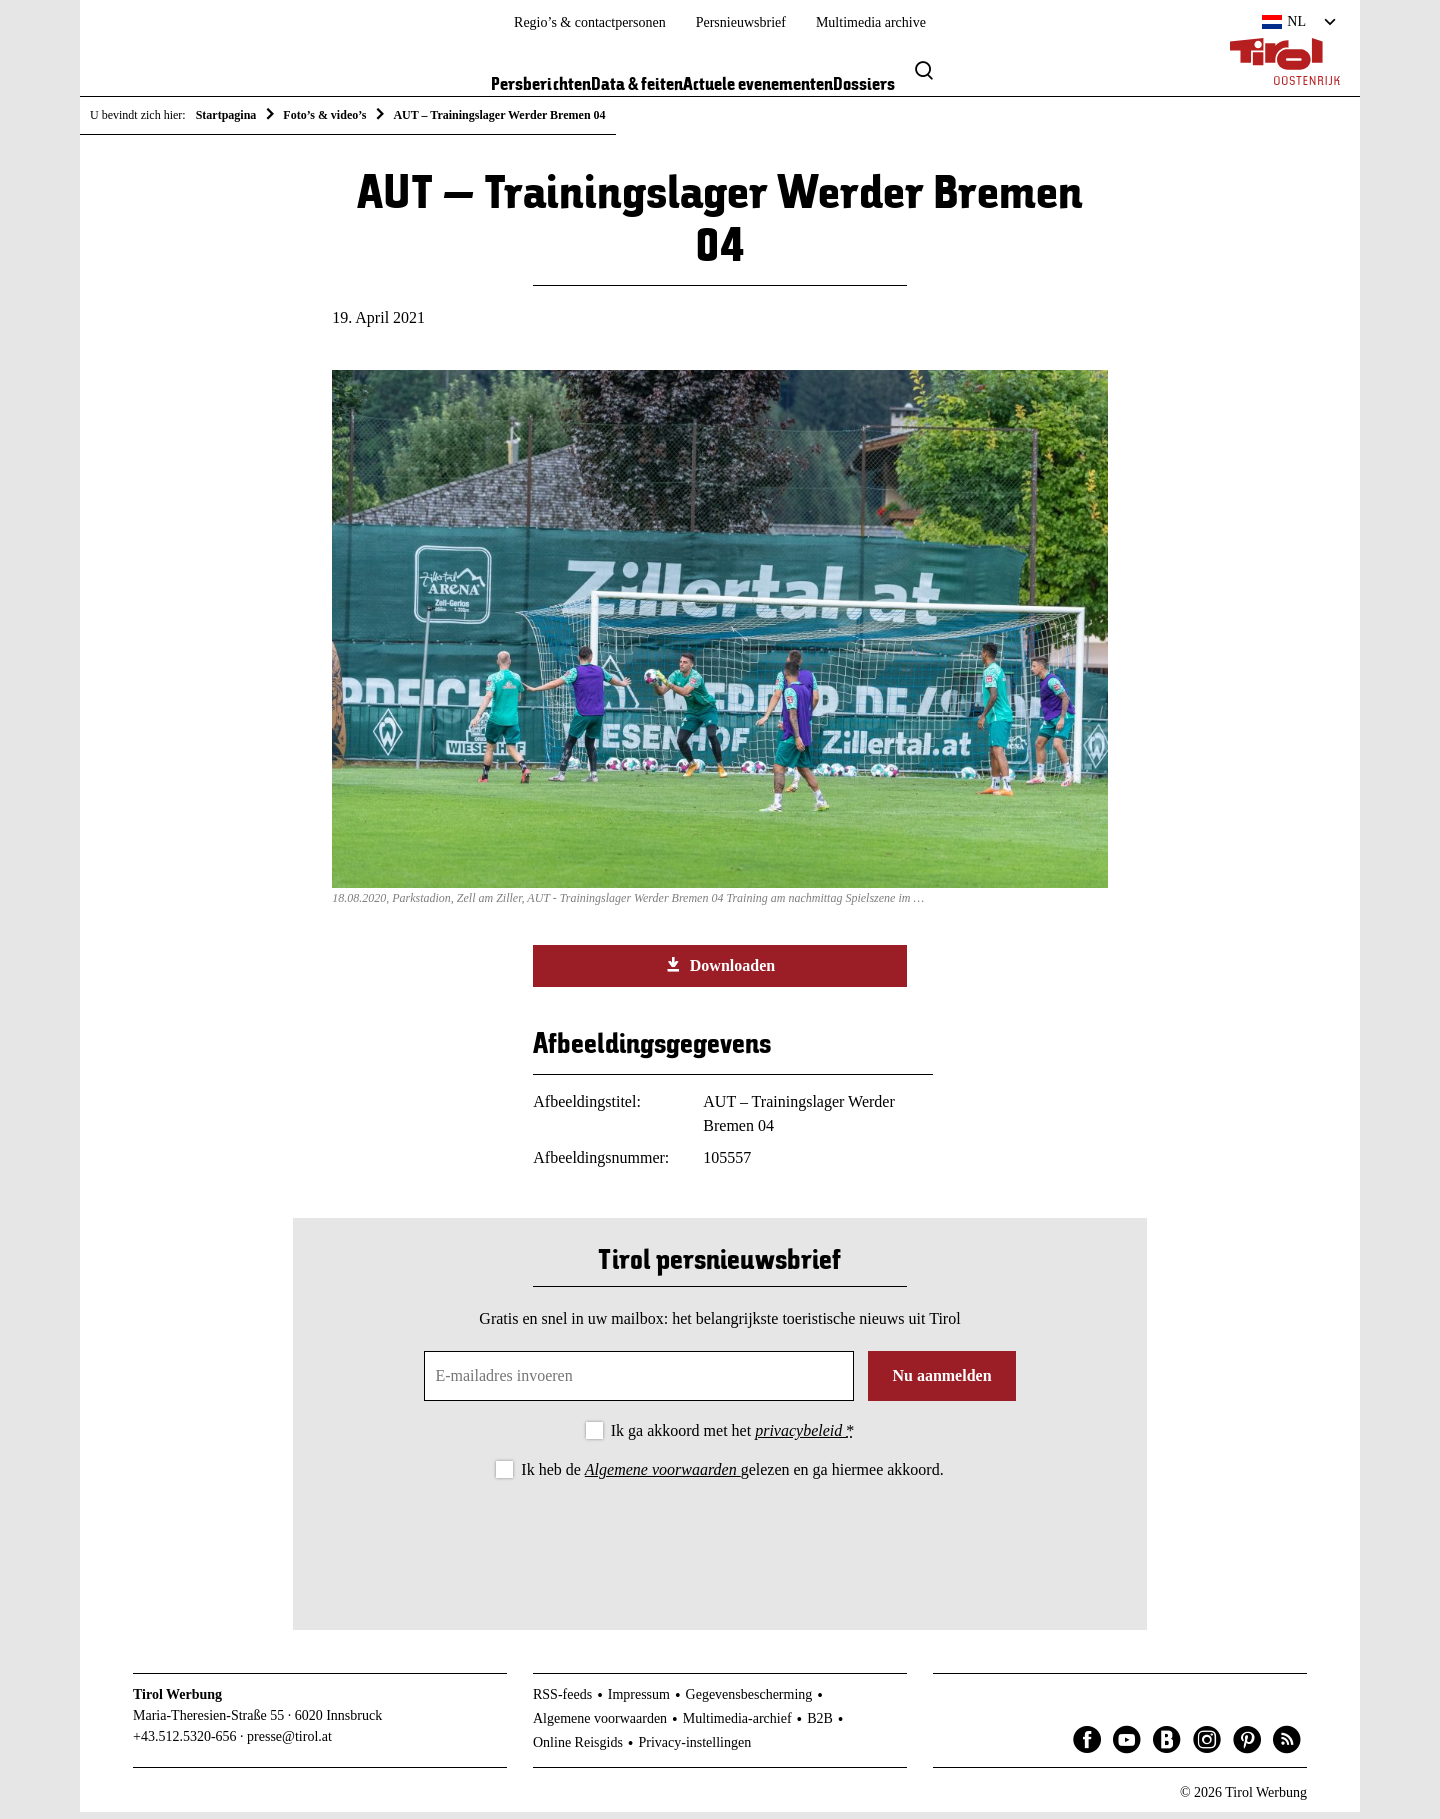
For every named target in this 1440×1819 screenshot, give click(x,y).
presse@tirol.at (289, 1743)
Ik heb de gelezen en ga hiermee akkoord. (732, 1476)
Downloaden (720, 972)
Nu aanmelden (941, 1382)
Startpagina (226, 115)
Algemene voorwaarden (663, 1476)
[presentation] (720, 1545)
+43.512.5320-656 (185, 1743)
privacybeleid (800, 1437)
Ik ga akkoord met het (732, 1437)
